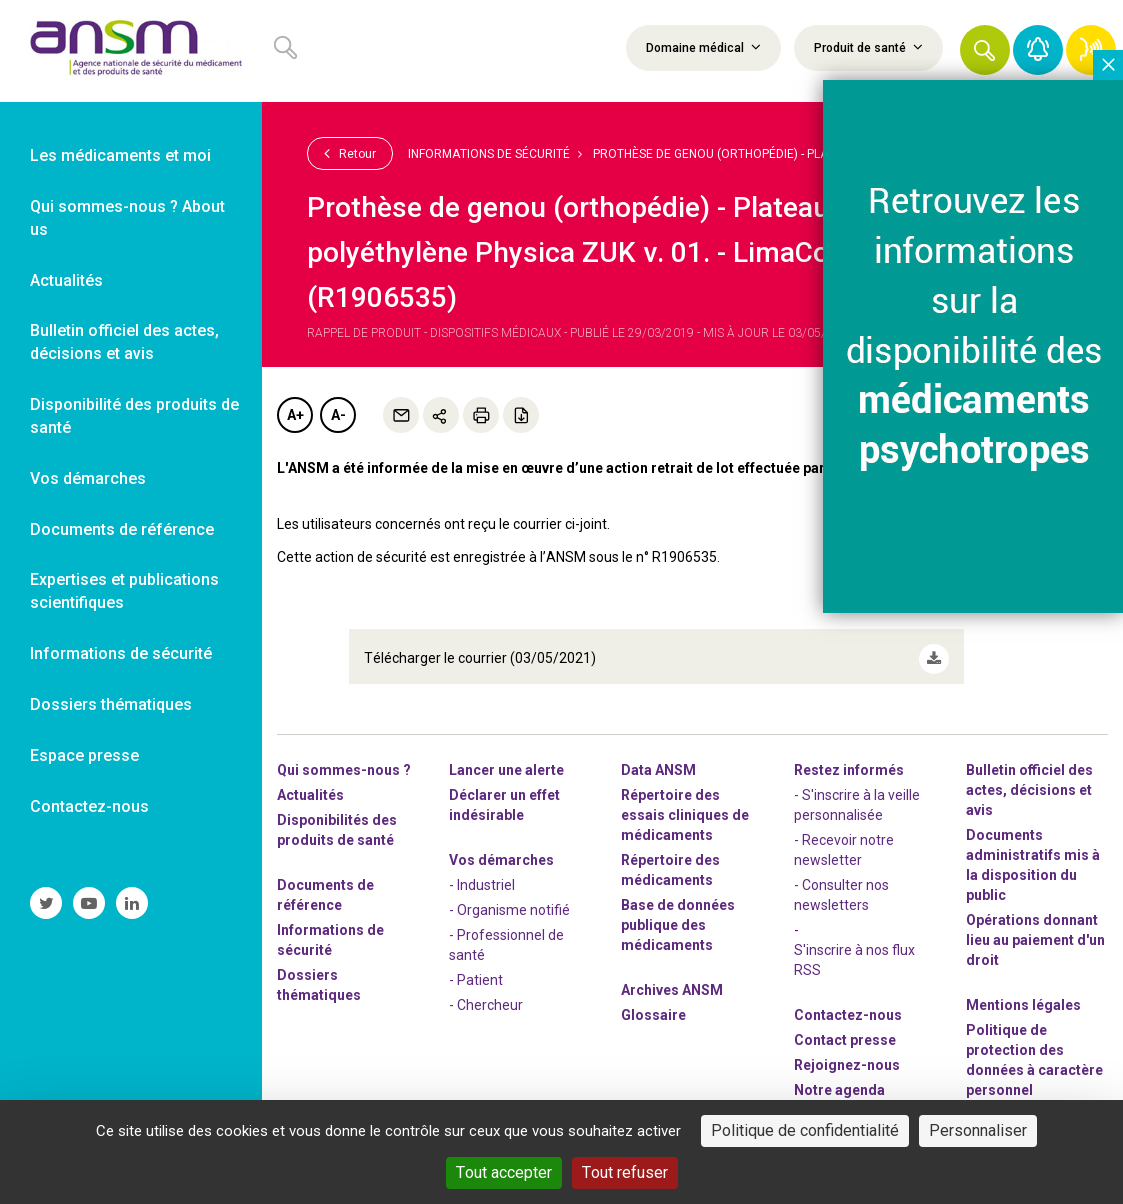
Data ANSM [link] (658, 759)
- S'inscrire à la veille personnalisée (857, 794)
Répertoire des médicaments (670, 859)
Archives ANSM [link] (672, 979)
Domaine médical (703, 47)
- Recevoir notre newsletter (844, 839)
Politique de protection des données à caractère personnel (1034, 1049)
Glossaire (653, 1004)
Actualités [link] (66, 280)
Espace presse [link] (84, 755)
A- (338, 415)
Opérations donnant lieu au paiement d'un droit (1035, 929)
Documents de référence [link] (122, 529)
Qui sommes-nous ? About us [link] (127, 218)
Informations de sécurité (489, 154)
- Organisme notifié (509, 899)
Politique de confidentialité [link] (805, 1130)
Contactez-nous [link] (89, 806)
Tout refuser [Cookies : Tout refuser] (625, 1172)
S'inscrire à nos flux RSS (854, 949)
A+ (295, 415)
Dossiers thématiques (319, 974)
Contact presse (845, 1029)
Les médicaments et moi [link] (120, 155)
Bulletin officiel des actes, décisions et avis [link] (124, 342)
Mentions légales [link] (1023, 994)
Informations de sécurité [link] (121, 653)
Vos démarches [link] (88, 478)
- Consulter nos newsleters (841, 884)
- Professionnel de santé (506, 934)
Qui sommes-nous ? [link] (344, 759)
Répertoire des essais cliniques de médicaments (685, 804)
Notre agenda (839, 1079)
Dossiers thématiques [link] (111, 704)
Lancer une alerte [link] (506, 759)
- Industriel (482, 874)
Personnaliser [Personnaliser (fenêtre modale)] (978, 1130)
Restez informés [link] (849, 759)
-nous (847, 1054)
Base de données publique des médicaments (678, 914)
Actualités (310, 784)
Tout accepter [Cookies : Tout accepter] (504, 1172)
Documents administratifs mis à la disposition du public (1033, 854)
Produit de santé (868, 47)
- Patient (476, 969)
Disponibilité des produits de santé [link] (134, 416)
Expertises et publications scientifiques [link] (124, 591)
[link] (131, 51)
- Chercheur (486, 994)
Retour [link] (350, 153)
